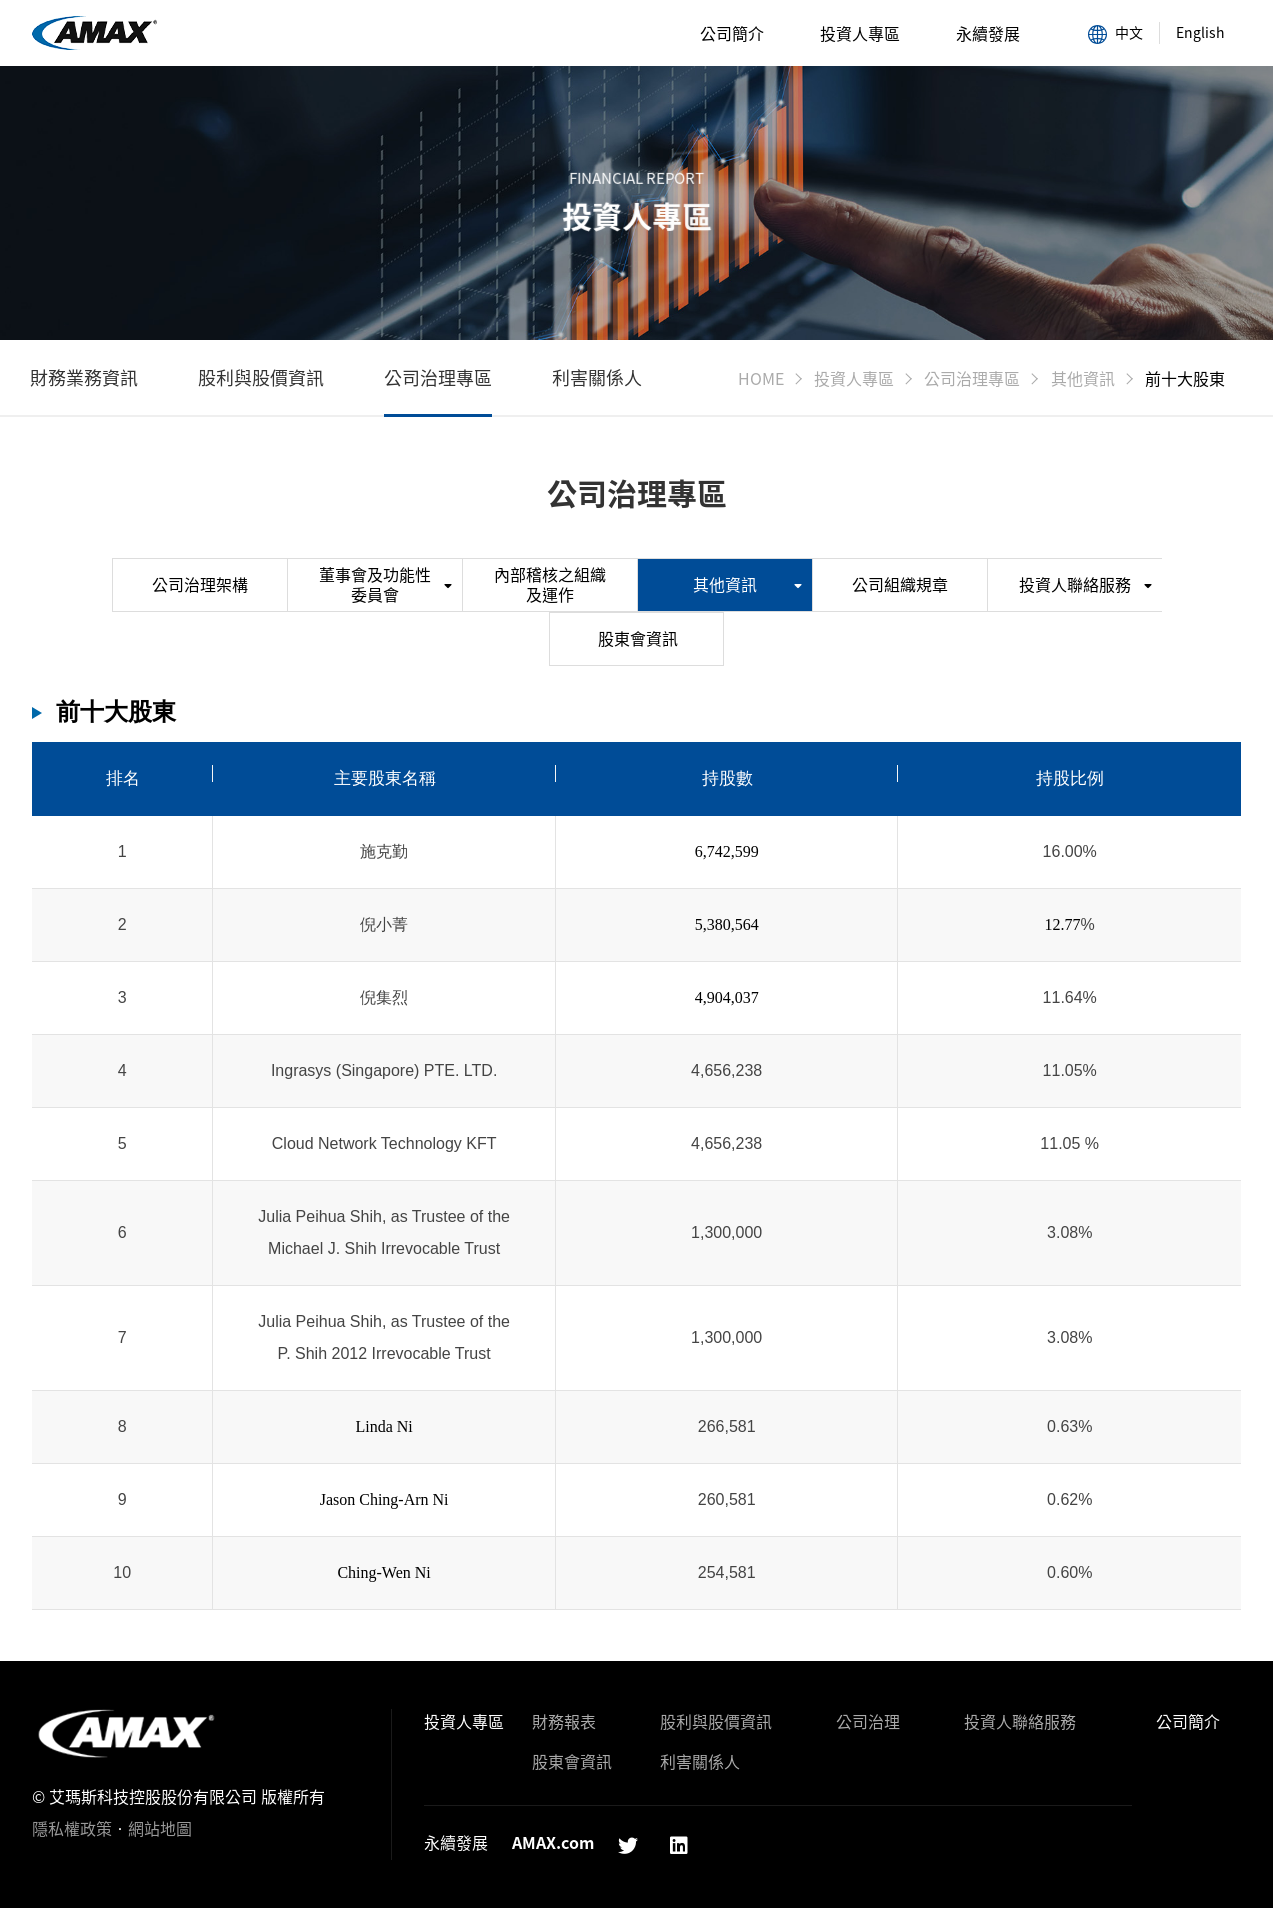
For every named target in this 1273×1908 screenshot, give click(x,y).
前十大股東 (94, 33)
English (1200, 32)
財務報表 (564, 1721)
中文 (1115, 33)
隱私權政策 (72, 1828)
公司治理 (868, 1721)
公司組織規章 (900, 584)
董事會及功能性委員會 (375, 583)
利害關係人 (597, 377)
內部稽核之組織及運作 (550, 583)
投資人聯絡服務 (1075, 584)
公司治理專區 (438, 377)
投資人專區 (860, 33)
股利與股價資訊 (261, 377)
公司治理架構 (200, 584)
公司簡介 (732, 33)
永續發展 (988, 33)
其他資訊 (1083, 378)
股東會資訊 (638, 638)
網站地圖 (160, 1828)
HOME (761, 378)
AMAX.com (553, 1842)
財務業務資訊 (84, 377)
